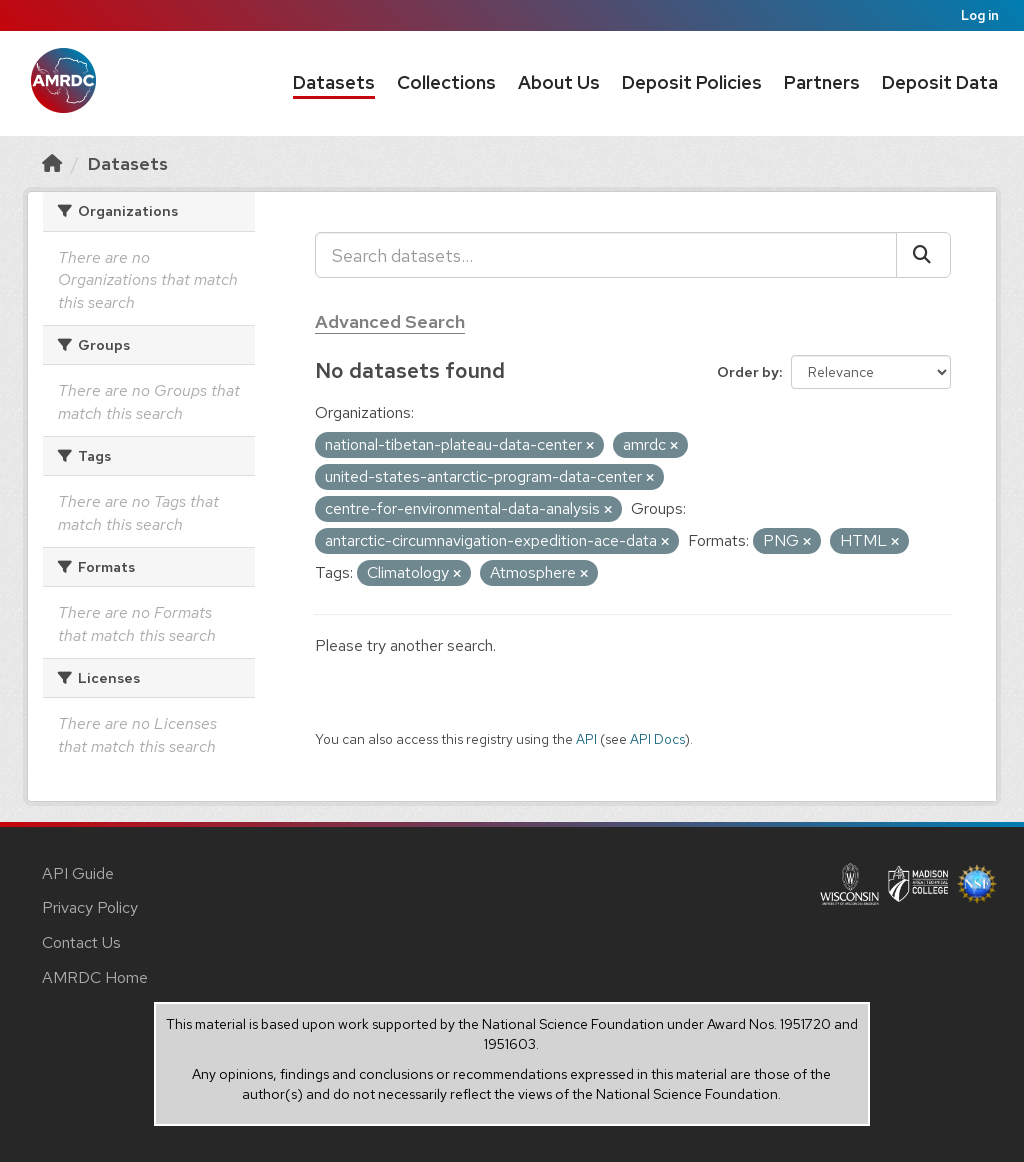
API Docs (657, 739)
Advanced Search (390, 321)
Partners (822, 82)
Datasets (334, 82)
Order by (748, 372)
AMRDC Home (95, 977)
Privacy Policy (90, 907)
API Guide (78, 873)
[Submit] (923, 255)
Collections (446, 82)
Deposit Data (940, 82)
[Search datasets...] (606, 255)
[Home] (52, 163)
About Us (559, 82)
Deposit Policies (692, 82)
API (586, 739)
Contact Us (81, 942)
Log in (980, 15)
